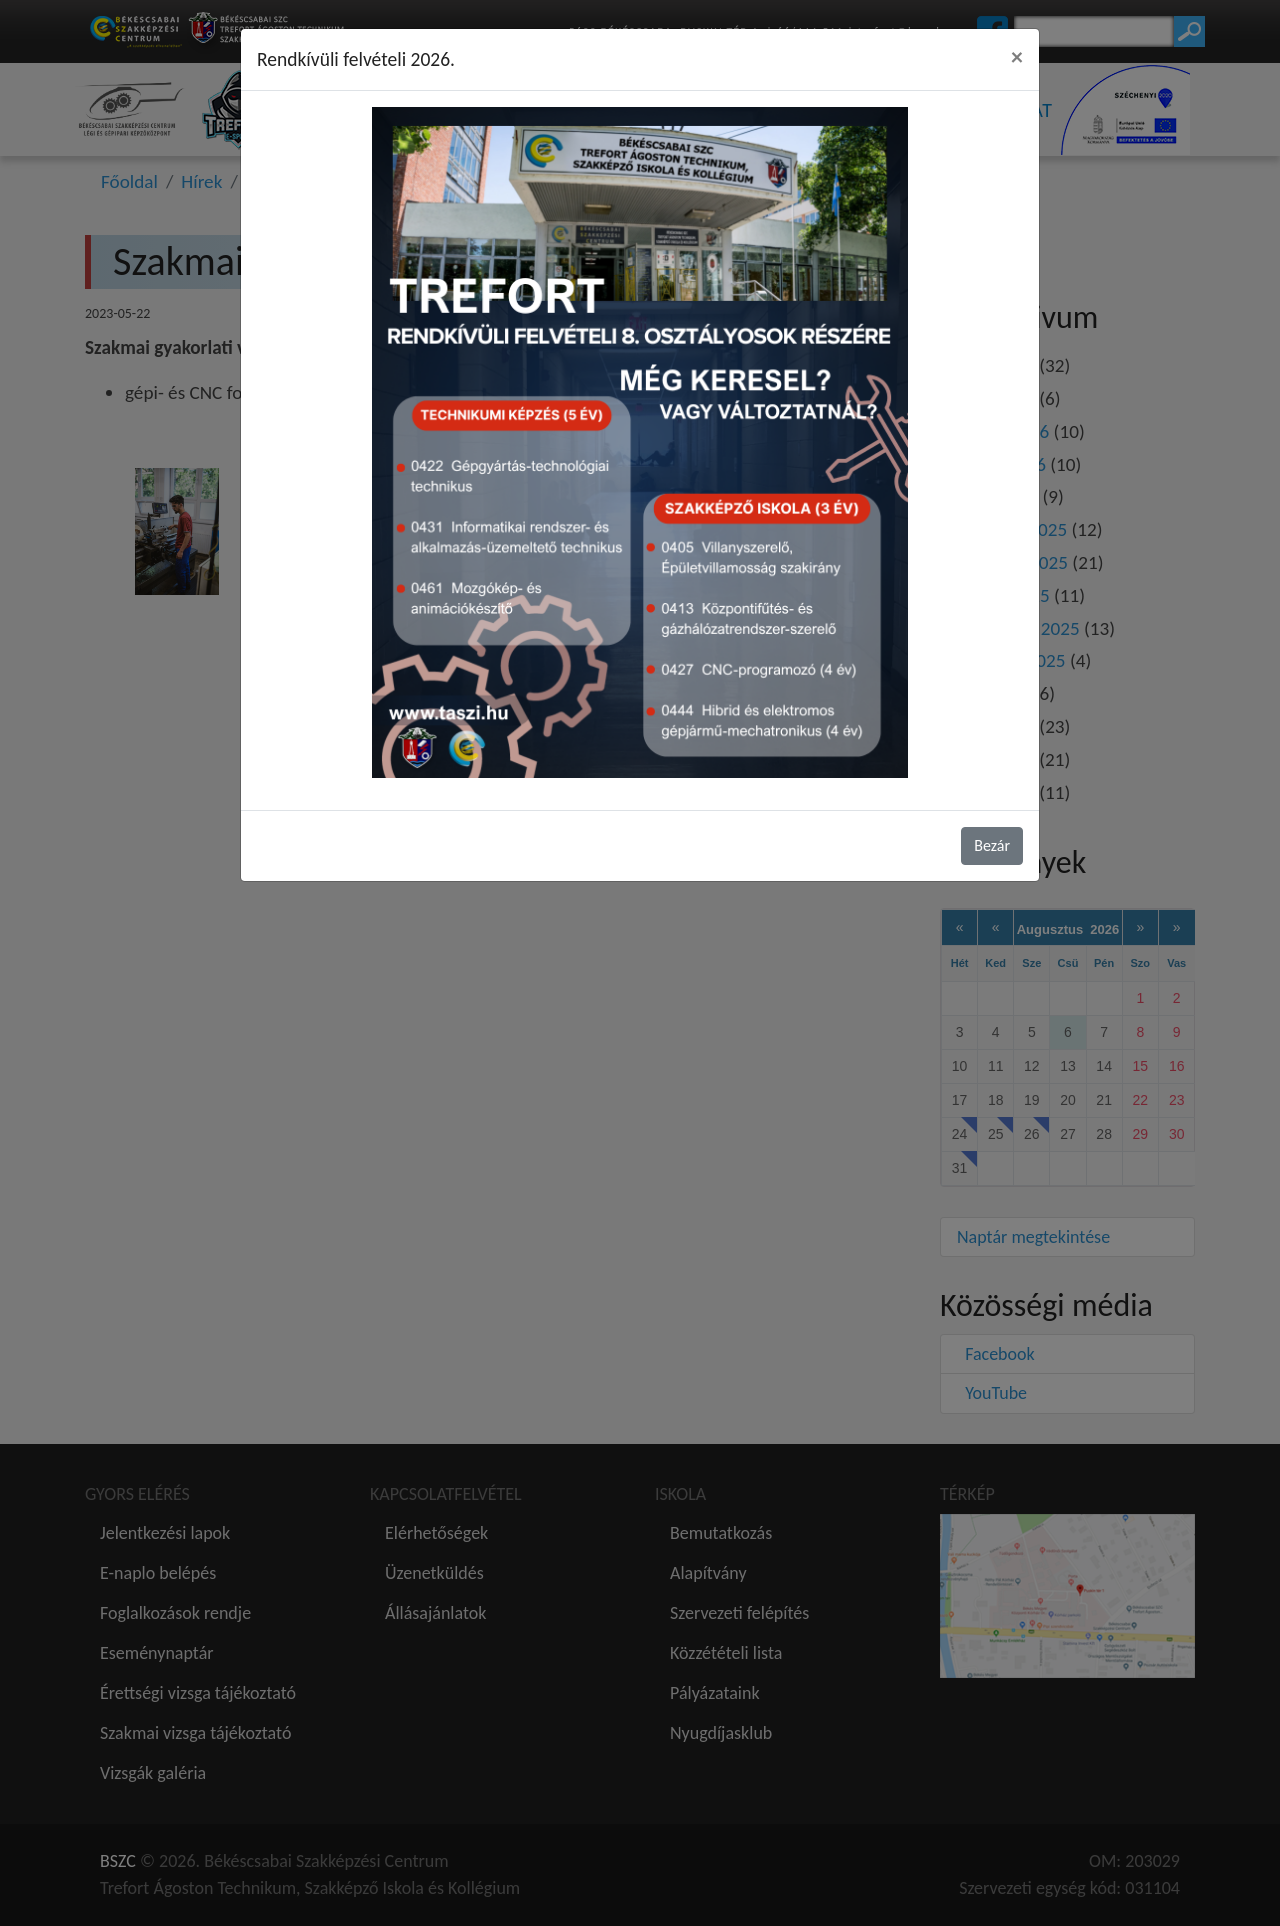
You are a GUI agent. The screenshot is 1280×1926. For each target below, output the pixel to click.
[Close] (1017, 57)
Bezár (992, 845)
